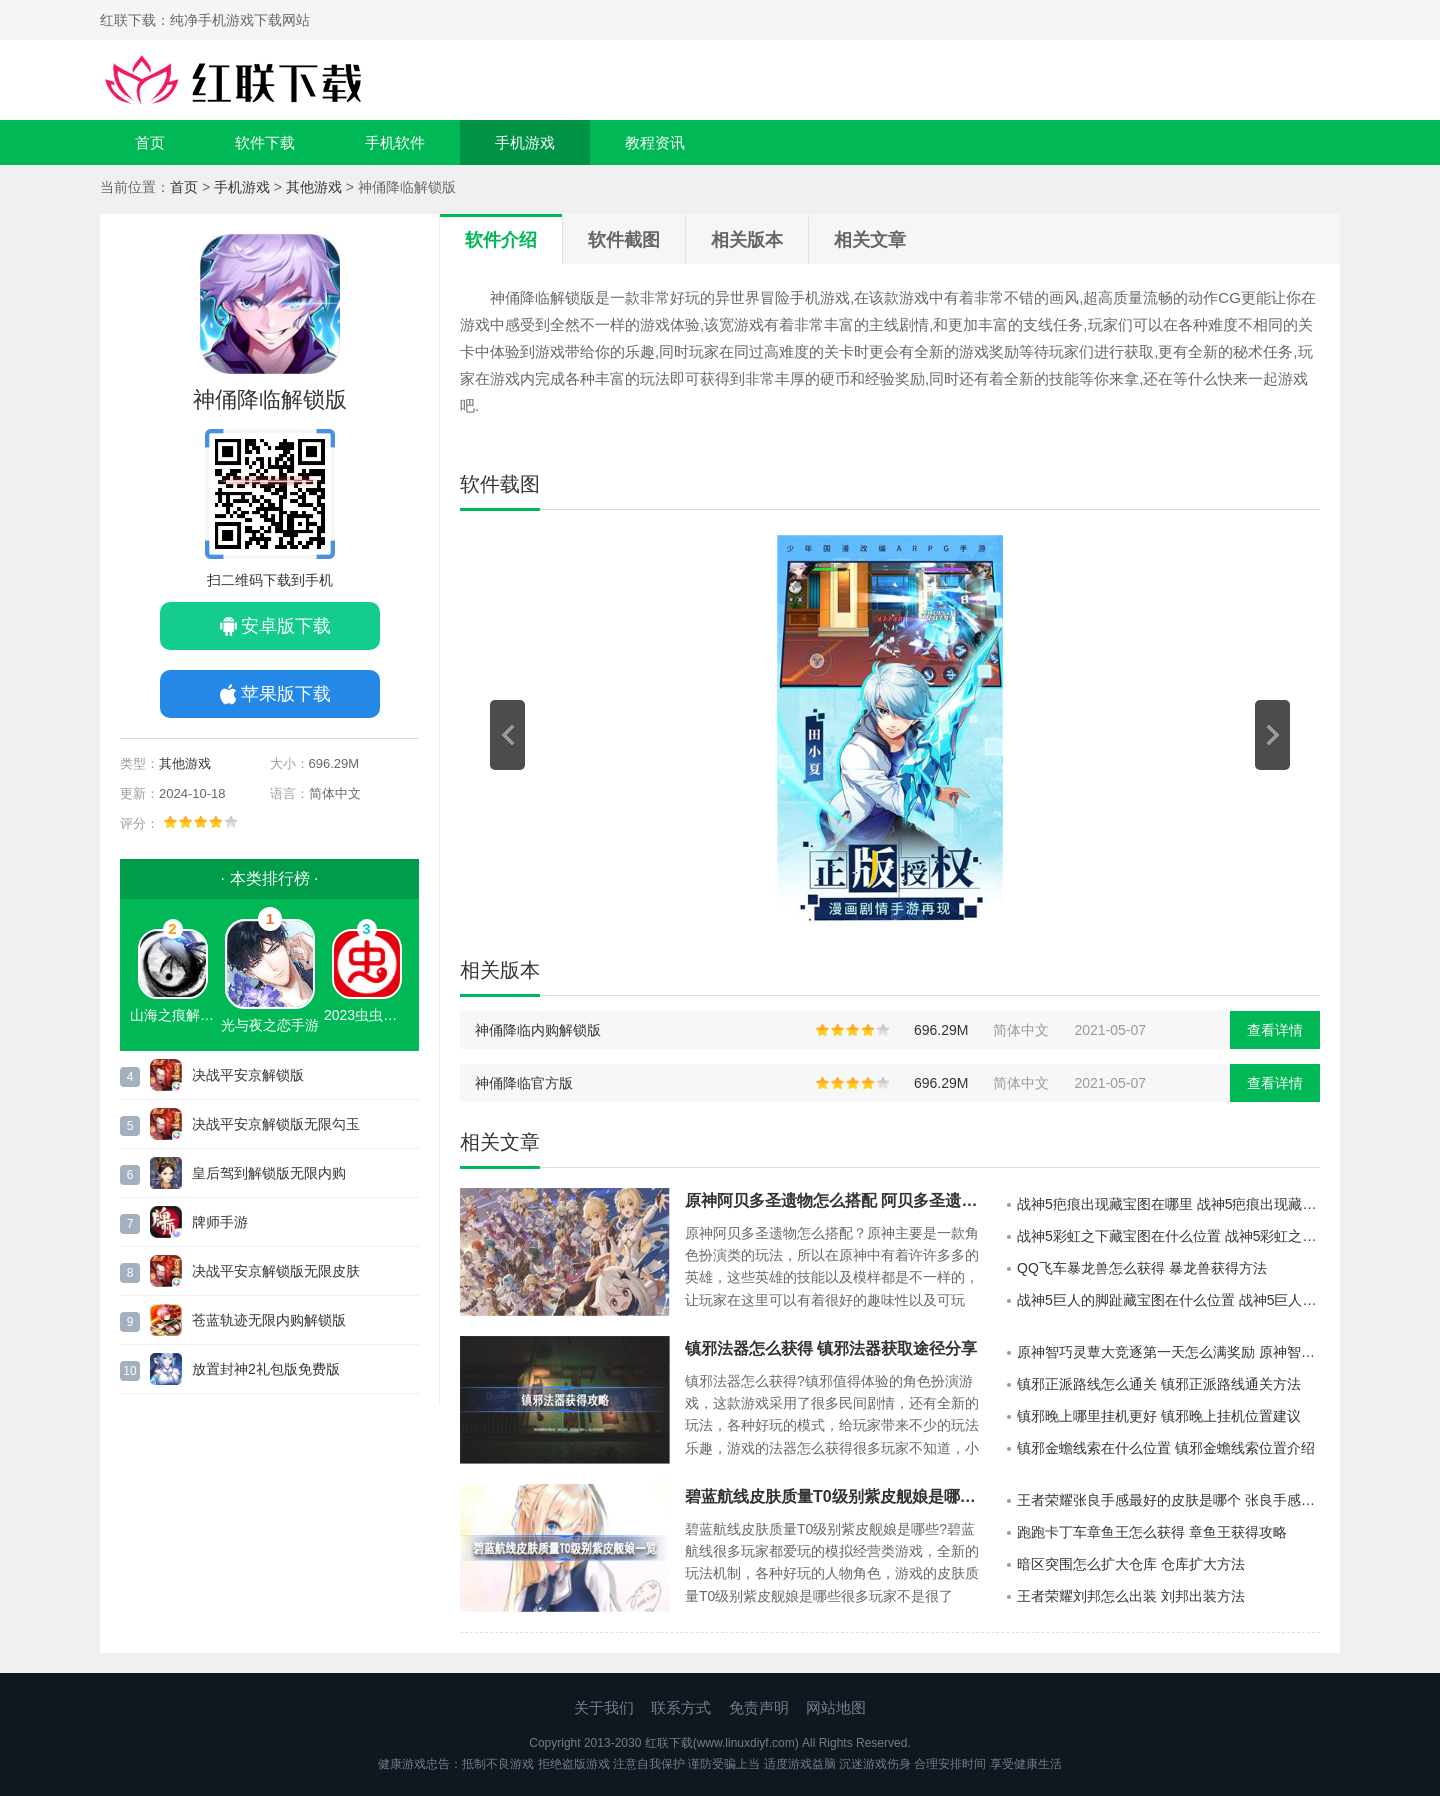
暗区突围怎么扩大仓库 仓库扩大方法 (1131, 1564)
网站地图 (836, 1707)
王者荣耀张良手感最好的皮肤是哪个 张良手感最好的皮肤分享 (1168, 1500)
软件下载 (265, 142)
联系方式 (681, 1707)
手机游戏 (525, 142)
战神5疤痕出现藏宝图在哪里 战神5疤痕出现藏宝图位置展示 (1168, 1204)
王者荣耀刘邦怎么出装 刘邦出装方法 (1131, 1596)
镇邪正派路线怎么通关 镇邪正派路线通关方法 (1159, 1384)
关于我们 (604, 1707)
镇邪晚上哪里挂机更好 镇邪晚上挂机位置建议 (1159, 1416)
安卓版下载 (286, 626)
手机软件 (395, 142)
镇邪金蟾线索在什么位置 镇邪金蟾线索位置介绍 (1166, 1448)
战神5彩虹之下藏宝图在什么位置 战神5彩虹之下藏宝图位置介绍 (1168, 1236)
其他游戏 (314, 187)
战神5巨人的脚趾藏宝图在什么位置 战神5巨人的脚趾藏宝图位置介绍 (1168, 1300)
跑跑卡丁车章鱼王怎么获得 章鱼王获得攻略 (1152, 1532)
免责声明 (759, 1707)
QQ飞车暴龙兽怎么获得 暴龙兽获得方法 (1142, 1268)
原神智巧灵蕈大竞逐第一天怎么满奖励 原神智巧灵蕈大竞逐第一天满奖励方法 (1168, 1352)
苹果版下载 (286, 694)
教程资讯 (655, 142)
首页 (150, 142)
